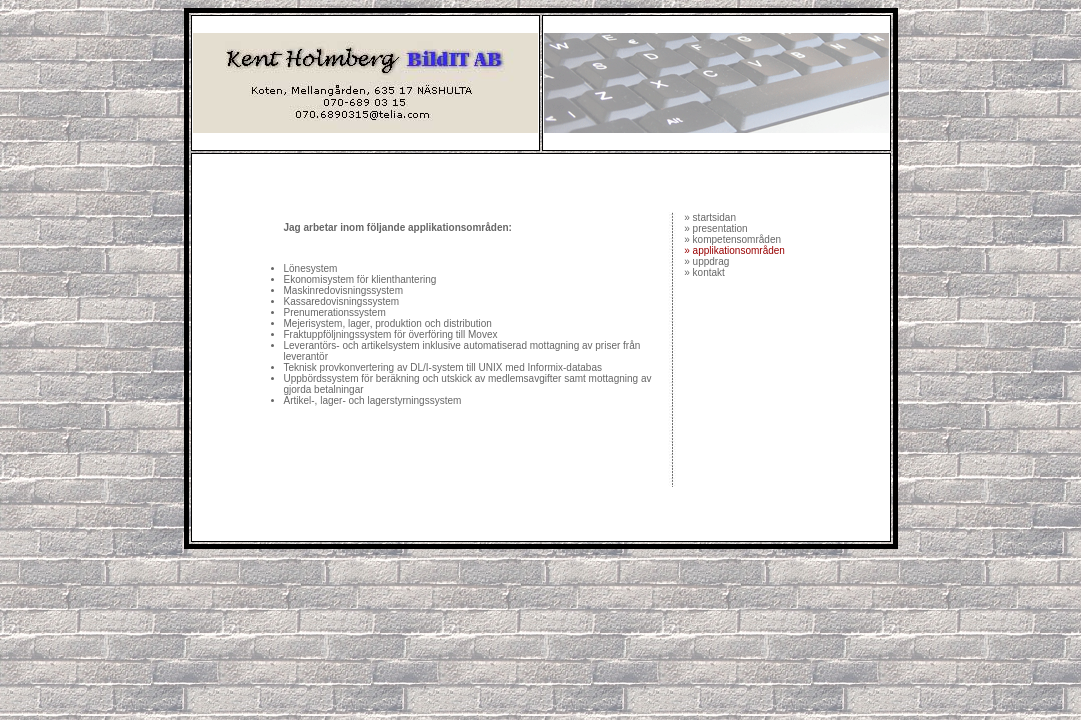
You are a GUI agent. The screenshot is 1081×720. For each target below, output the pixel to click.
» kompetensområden (732, 239)
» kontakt (703, 272)
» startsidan (710, 217)
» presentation (715, 228)
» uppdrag (706, 261)
